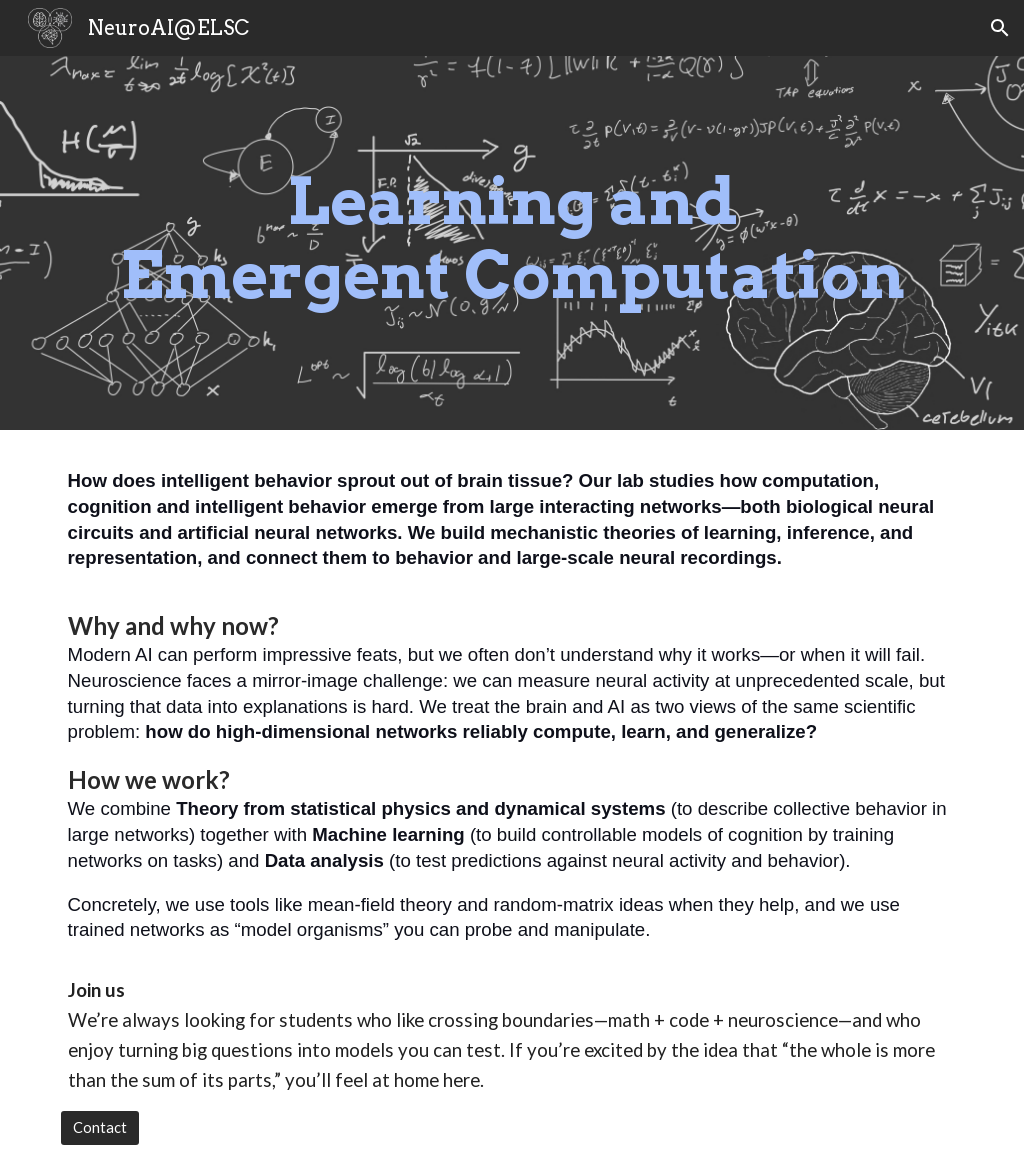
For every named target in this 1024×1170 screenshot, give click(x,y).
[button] (1000, 28)
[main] (512, 243)
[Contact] (100, 1128)
